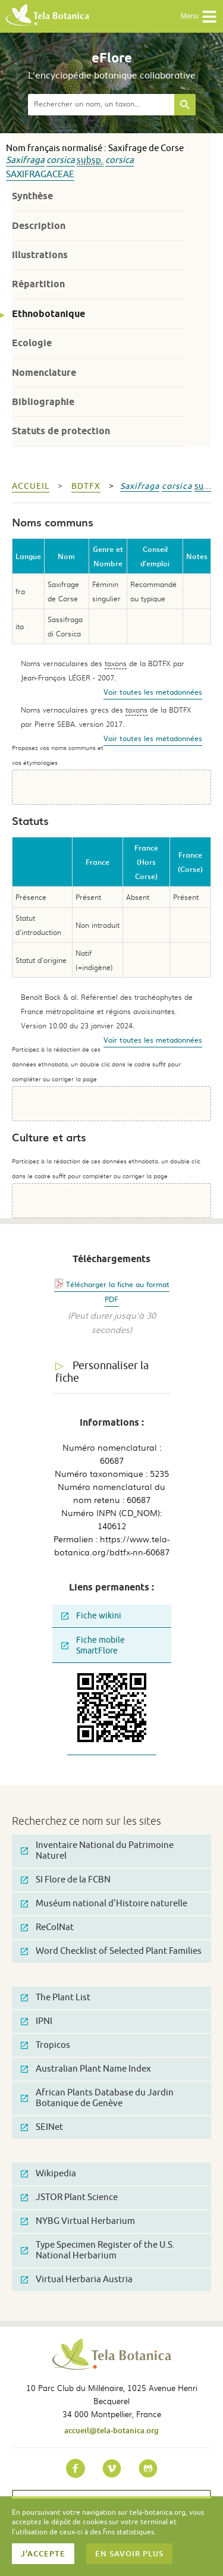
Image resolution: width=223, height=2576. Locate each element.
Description (38, 225)
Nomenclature (44, 372)
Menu (199, 16)
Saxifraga (25, 160)
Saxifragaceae (40, 174)
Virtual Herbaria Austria (77, 2279)
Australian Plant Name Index (86, 2069)
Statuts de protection (61, 431)
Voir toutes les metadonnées (152, 691)
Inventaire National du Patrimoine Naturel (97, 1851)
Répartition (38, 284)
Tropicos (45, 2045)
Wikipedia (48, 2173)
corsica (60, 160)
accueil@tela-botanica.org (111, 2430)
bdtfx (85, 486)
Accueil (30, 486)
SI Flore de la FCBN (66, 1879)
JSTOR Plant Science (69, 2197)
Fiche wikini (91, 1616)
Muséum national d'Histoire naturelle (104, 1903)
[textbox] (101, 104)
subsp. (90, 160)
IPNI (36, 2021)
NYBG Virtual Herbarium (78, 2221)
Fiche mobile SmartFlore (93, 1645)
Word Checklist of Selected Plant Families (111, 1951)
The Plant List (55, 1997)
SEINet (42, 2127)
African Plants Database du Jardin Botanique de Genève (97, 2098)
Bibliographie (43, 401)
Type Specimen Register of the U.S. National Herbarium (98, 2250)
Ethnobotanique (48, 313)
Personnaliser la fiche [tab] (102, 1372)
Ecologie (32, 343)
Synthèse (32, 196)
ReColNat (47, 1927)
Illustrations (40, 255)
